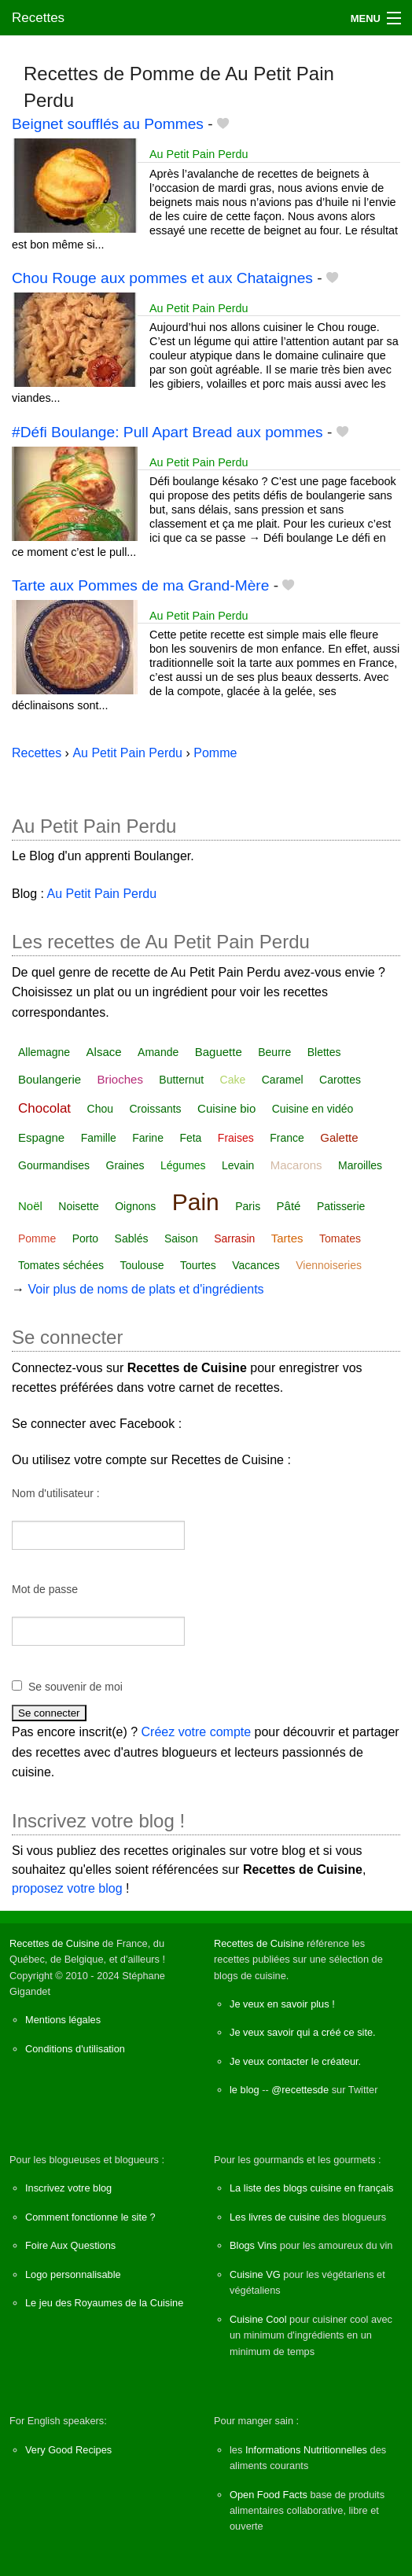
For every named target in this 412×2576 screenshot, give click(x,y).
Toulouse (142, 1265)
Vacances (255, 1265)
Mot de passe (45, 1589)
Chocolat (44, 1108)
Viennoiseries (329, 1265)
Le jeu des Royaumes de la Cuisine (104, 2303)
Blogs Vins (253, 2245)
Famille (98, 1138)
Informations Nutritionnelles (306, 2450)
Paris (247, 1206)
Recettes (38, 17)
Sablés (132, 1238)
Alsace (104, 1051)
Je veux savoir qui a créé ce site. (303, 2032)
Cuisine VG (255, 2274)
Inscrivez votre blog (68, 2188)
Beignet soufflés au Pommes (108, 124)
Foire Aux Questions (70, 2245)
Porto (85, 1238)
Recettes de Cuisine (54, 1943)
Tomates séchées (61, 1265)
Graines (125, 1165)
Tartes (287, 1238)
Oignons (135, 1206)
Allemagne (44, 1052)
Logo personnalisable (73, 2274)
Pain (195, 1202)
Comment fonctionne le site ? (90, 2217)
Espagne (41, 1137)
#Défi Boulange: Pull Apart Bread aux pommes (167, 432)
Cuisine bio (226, 1108)
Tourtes (198, 1265)
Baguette (218, 1051)
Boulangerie (49, 1079)
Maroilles (360, 1165)
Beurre (274, 1052)
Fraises (236, 1138)
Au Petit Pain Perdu (198, 154)
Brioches (120, 1079)
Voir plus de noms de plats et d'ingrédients (145, 1289)
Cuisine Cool (258, 2319)
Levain (238, 1165)
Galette (339, 1137)
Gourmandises (54, 1165)
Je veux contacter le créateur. (295, 2061)
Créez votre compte (197, 1732)
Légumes (183, 1165)
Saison (181, 1238)
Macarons (296, 1165)
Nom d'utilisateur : (56, 1493)
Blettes (324, 1052)
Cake (233, 1079)
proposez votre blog (67, 1888)
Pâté (289, 1206)
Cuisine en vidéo (313, 1108)
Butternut (181, 1079)
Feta (190, 1138)
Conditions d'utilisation (75, 2049)
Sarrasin (234, 1238)
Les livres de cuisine (275, 2217)
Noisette (78, 1206)
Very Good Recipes (68, 2450)
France (287, 1138)
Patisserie (341, 1206)
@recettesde (300, 2090)
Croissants (155, 1108)
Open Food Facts (268, 2495)
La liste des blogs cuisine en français (311, 2188)
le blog (244, 2090)
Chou (100, 1108)
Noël (30, 1206)
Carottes (340, 1079)
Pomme (37, 1238)
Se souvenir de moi (75, 1686)
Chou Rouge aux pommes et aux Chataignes (162, 278)
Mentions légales (63, 2020)
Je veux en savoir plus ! (282, 2004)
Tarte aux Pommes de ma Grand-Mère (140, 585)
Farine (148, 1138)
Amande (158, 1052)
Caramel (282, 1079)
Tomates (340, 1238)
